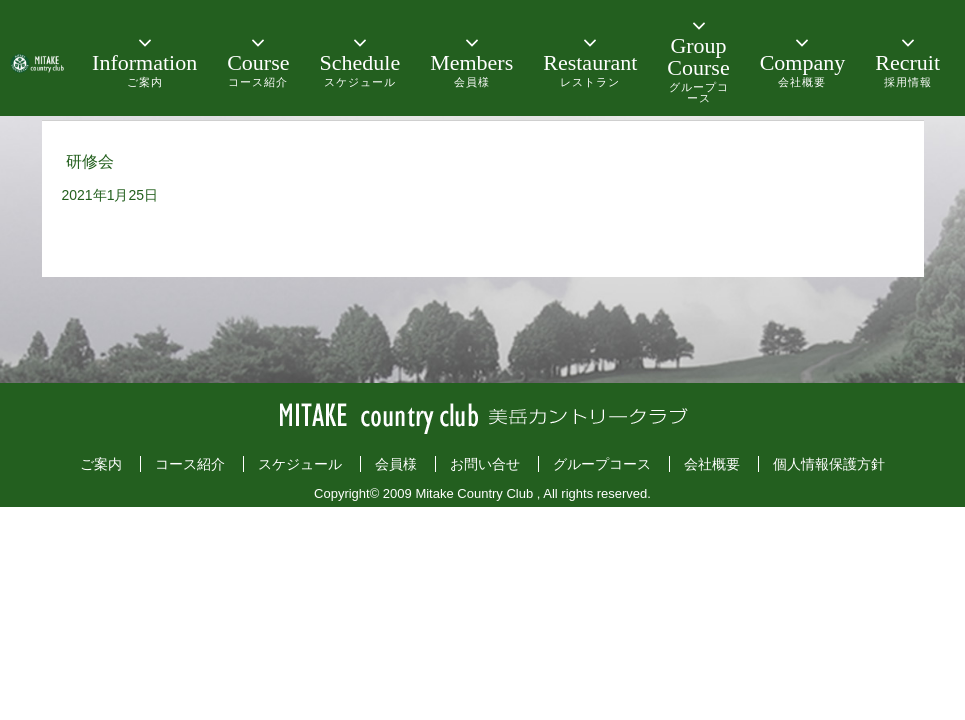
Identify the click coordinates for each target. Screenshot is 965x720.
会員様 (396, 464)
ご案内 (101, 464)
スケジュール (300, 464)
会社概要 (712, 464)
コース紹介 (190, 464)
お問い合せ (485, 464)
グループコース (602, 464)
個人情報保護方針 (829, 464)
